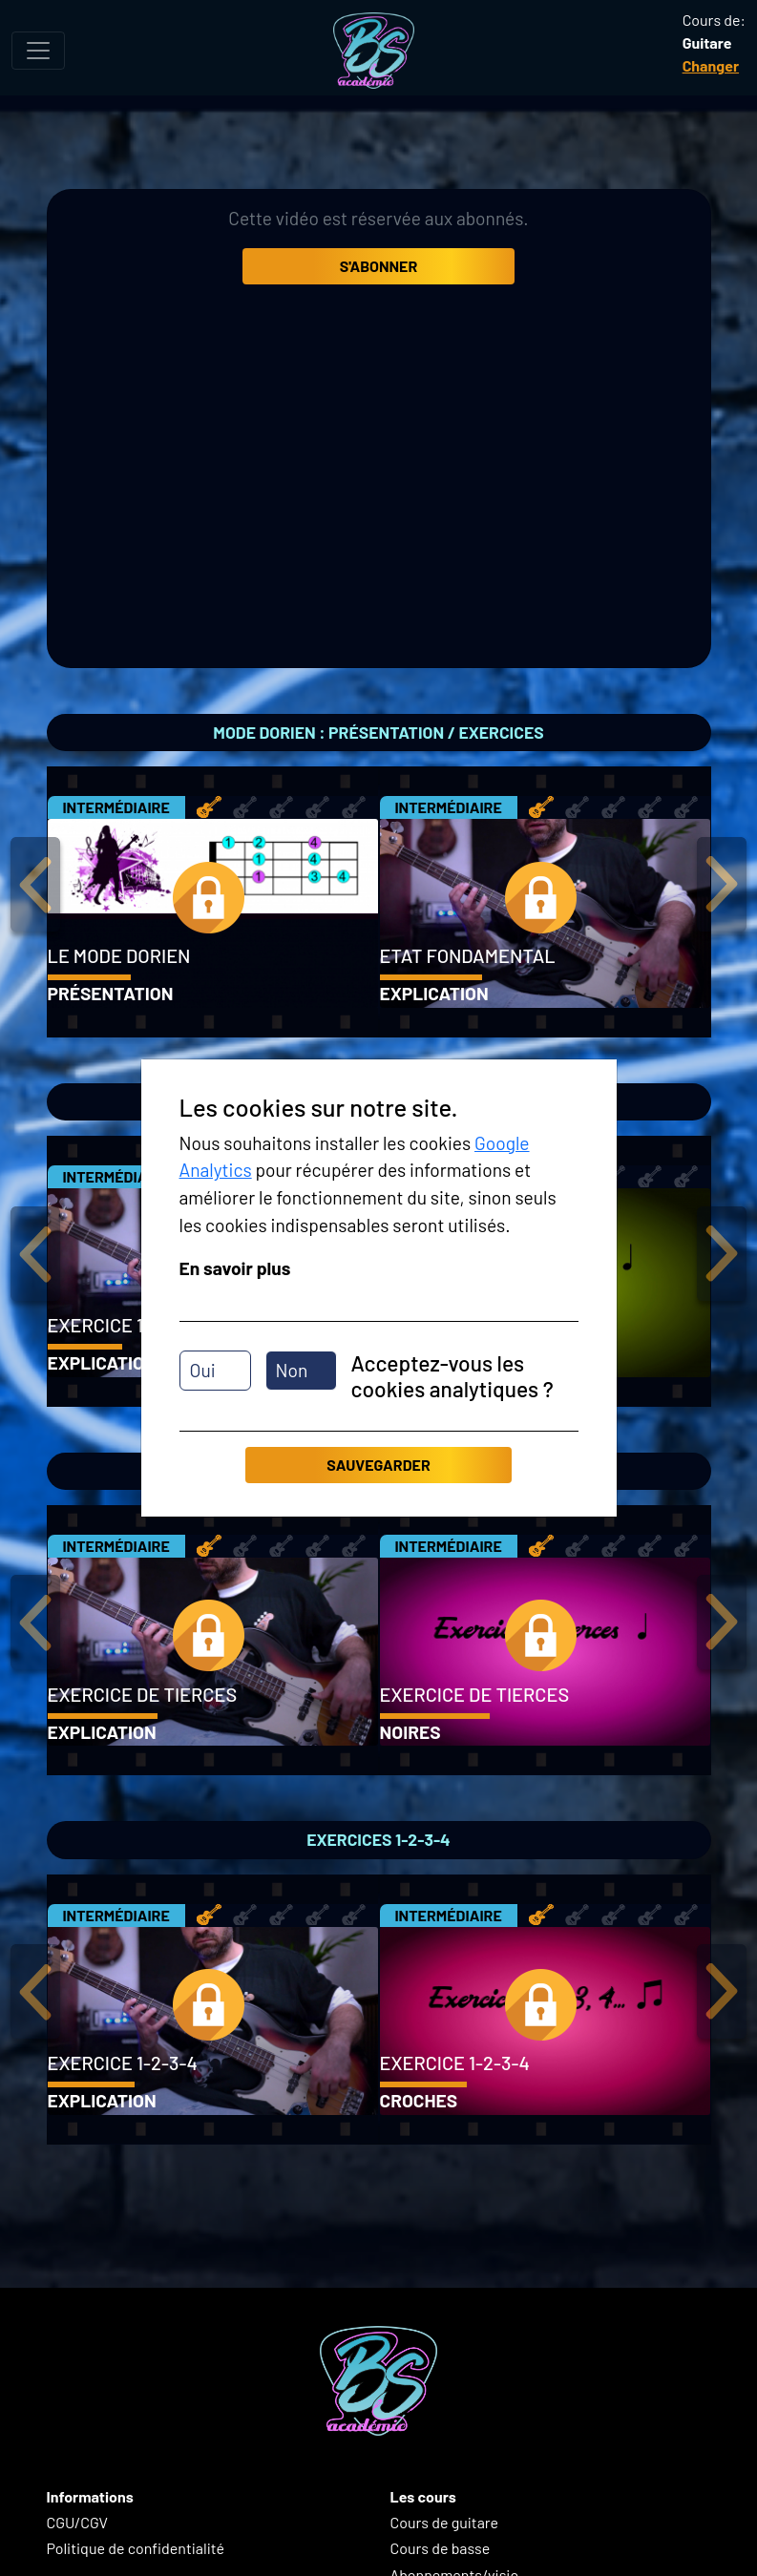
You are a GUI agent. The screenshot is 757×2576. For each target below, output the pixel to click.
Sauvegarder (378, 1465)
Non (292, 1370)
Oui (203, 1370)
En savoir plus (235, 1268)
